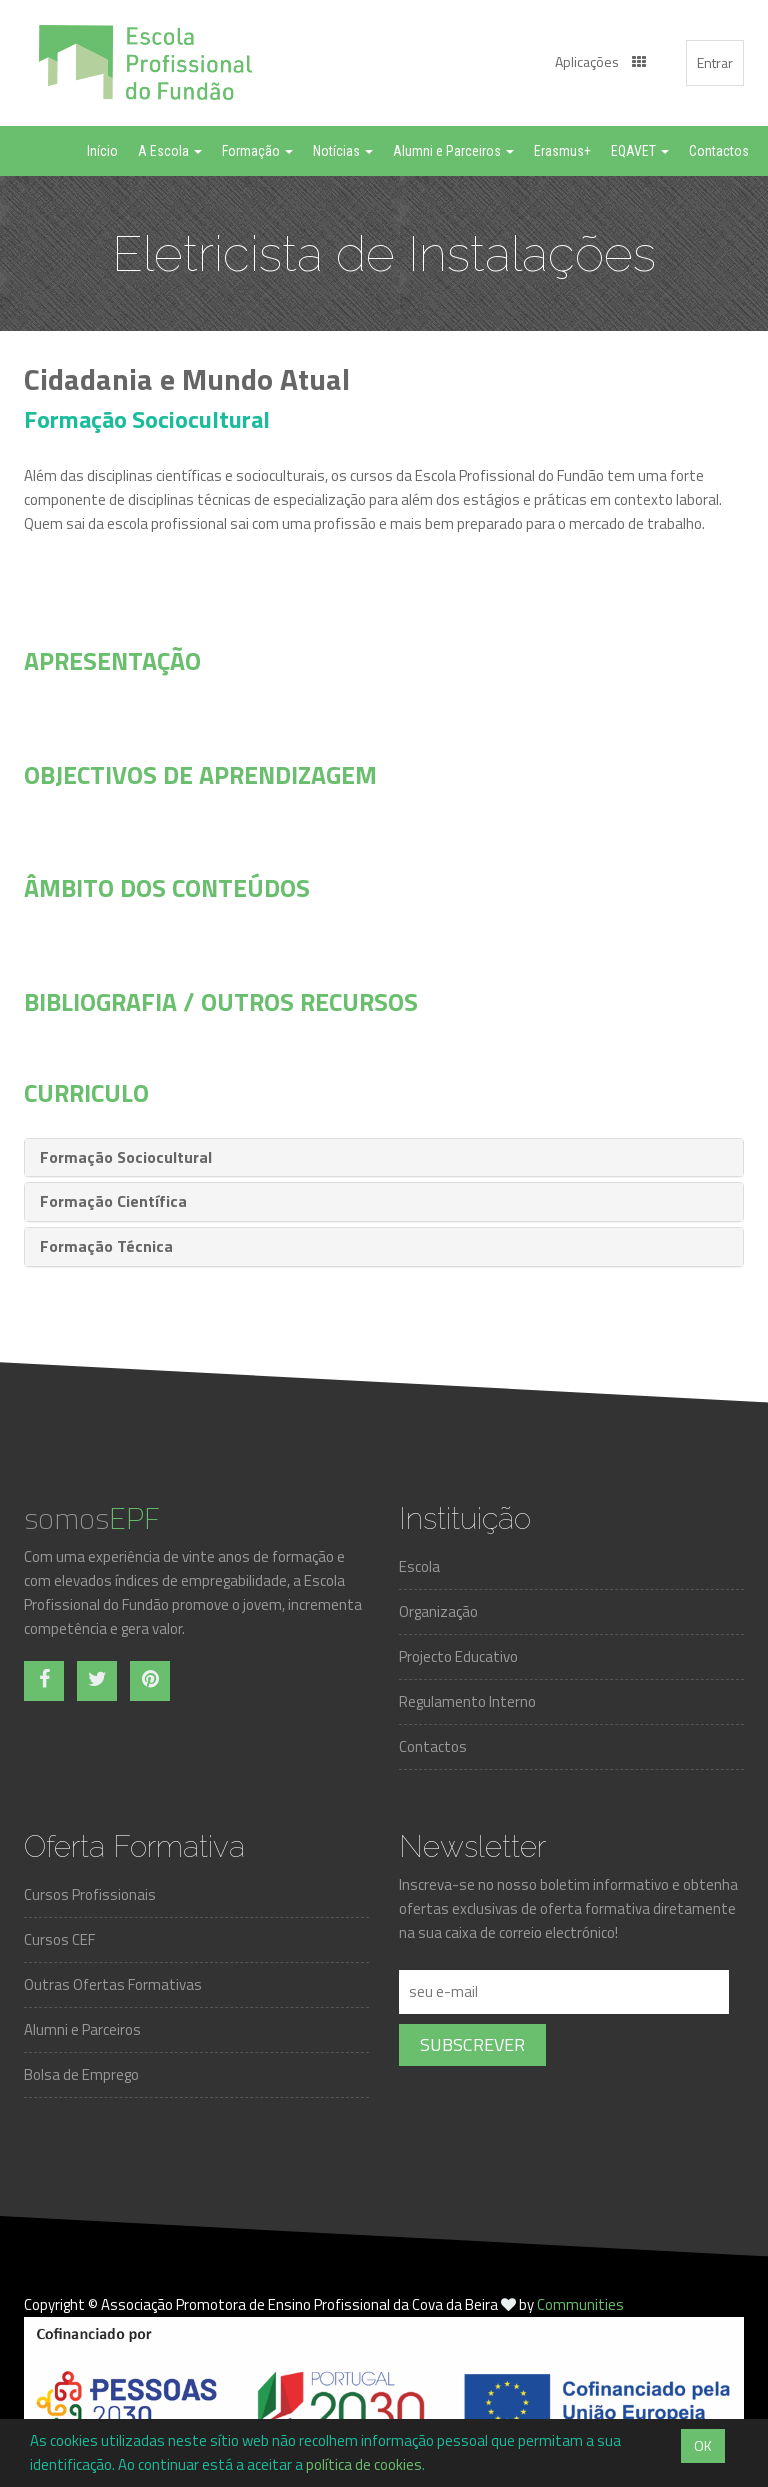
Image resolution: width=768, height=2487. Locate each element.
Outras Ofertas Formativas (113, 1984)
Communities (580, 2304)
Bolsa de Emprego (81, 2074)
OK (703, 2445)
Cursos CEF (59, 1939)
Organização (438, 1611)
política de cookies (364, 2464)
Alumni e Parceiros (82, 2029)
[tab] (384, 1158)
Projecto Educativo (458, 1656)
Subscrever (472, 2044)
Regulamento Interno (467, 1701)
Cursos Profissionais (90, 1894)
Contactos (433, 1746)
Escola (419, 1566)
